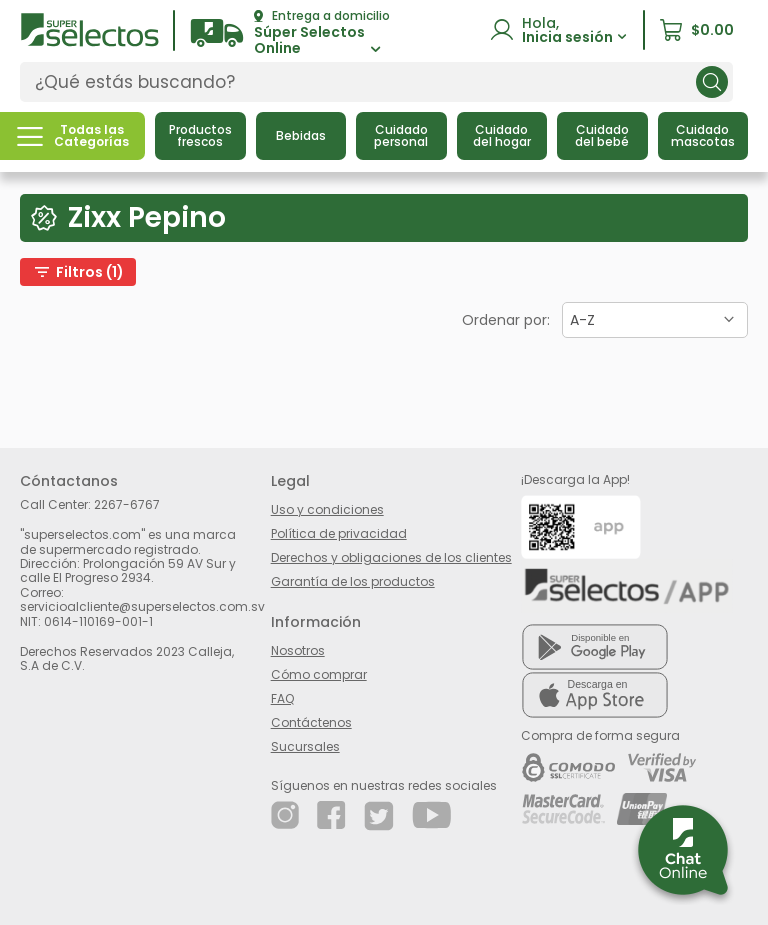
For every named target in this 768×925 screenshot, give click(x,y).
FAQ (282, 698)
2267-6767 (127, 504)
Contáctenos (311, 722)
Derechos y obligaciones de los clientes (391, 557)
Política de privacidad (339, 533)
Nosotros (298, 650)
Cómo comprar (319, 674)
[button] (290, 33)
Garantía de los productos (353, 581)
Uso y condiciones (327, 509)
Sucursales (305, 746)
